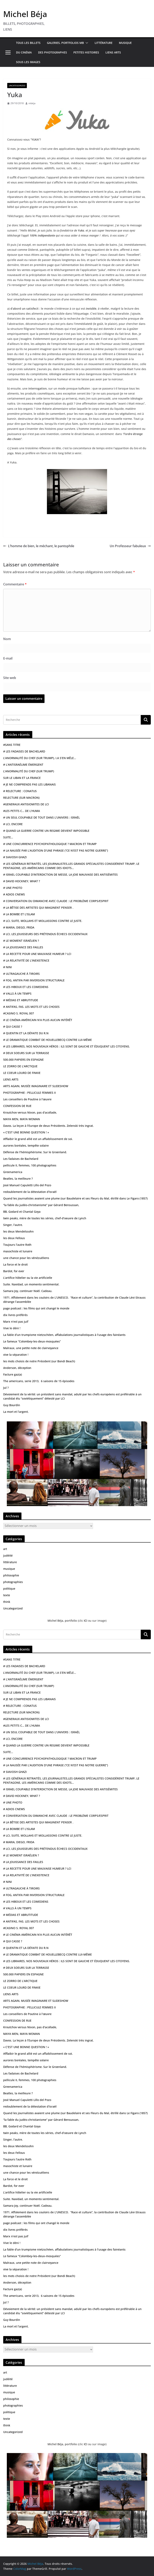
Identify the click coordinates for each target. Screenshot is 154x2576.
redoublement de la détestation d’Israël (30, 1192)
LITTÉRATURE (103, 43)
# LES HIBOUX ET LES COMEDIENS (25, 987)
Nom (7, 639)
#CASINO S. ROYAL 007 (18, 1013)
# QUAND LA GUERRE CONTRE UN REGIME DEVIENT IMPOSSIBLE (46, 831)
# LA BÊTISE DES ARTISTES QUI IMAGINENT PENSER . (38, 907)
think (6, 1602)
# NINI (7, 967)
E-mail (7, 658)
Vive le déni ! (11, 1328)
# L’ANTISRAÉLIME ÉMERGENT (23, 764)
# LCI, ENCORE (13, 824)
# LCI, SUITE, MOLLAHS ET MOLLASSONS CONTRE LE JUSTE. (42, 921)
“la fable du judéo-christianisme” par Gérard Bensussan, (41, 1205)
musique (9, 1569)
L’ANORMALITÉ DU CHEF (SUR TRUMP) (28, 771)
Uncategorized (17, 85)
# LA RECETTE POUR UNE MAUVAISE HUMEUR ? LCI (37, 954)
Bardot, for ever (13, 1271)
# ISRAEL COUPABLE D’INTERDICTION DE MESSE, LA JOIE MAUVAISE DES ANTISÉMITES (60, 874)
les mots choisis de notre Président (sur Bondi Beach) (39, 1361)
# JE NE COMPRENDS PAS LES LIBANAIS (29, 784)
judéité (8, 1555)
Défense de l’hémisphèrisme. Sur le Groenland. (35, 1152)
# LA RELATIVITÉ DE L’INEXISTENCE (26, 960)
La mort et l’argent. (16, 1412)
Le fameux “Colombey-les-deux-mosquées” (32, 1341)
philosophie (11, 1575)
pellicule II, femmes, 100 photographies (29, 1165)
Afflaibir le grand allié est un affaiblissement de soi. (38, 1139)
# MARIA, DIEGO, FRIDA (18, 927)
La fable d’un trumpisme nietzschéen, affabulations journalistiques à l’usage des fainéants (64, 1335)
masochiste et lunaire (17, 1251)
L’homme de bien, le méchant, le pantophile (38, 546)
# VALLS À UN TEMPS (17, 993)
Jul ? (6, 1388)
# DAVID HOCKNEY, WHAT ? (21, 881)
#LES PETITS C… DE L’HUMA (21, 811)
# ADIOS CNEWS (14, 894)
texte (6, 1595)
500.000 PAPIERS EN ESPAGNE (23, 1059)
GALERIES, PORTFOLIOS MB (65, 43)
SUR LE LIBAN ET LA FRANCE (22, 778)
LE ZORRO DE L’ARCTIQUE (20, 1066)
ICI (86, 1620)
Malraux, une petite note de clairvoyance (30, 1348)
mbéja (31, 103)
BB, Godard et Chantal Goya (22, 1211)
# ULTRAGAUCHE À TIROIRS (21, 974)
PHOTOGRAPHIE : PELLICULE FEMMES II (29, 1093)
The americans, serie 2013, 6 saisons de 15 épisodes (38, 1381)
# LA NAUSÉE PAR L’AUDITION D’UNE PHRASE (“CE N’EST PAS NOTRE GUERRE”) (55, 850)
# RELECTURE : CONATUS (20, 791)
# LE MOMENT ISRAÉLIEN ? (21, 941)
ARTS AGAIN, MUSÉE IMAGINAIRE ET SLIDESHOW (35, 1086)
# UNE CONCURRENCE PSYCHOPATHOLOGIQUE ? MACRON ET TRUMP (50, 844)
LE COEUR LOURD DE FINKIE (22, 1073)
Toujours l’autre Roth (17, 1245)
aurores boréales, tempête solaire (26, 1145)
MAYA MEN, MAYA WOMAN (21, 1119)
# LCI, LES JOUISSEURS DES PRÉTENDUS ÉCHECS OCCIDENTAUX (45, 934)
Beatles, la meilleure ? (18, 1178)
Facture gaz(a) (12, 1374)
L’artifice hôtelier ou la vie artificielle (27, 1278)
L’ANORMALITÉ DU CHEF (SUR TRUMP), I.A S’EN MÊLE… (39, 758)
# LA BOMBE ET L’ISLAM (19, 914)
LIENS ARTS (113, 52)
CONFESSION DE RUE (17, 1106)
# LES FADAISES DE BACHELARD (24, 751)
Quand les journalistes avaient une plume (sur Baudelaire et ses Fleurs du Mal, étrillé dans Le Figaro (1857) (75, 1198)
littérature (10, 1562)
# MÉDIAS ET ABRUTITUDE (20, 1000)
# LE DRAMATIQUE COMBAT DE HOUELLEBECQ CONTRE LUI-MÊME (47, 1040)
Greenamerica (12, 1172)
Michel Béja (25, 13)
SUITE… (8, 837)
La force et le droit (15, 1264)
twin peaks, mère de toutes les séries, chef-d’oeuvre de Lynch (44, 1218)
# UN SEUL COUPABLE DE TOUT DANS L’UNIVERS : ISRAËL (41, 817)
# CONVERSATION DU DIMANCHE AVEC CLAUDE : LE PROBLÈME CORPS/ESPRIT (55, 901)
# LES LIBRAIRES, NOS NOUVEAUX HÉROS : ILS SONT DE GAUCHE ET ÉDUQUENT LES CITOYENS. (66, 1046)
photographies (13, 1582)
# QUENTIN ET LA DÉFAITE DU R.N (26, 1033)
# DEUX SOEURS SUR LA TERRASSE (26, 1053)
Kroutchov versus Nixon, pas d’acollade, (30, 1112)
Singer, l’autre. (13, 1225)
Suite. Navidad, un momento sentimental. (31, 1284)
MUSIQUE (125, 43)
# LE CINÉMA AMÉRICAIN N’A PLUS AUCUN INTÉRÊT (37, 1020)
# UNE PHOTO (12, 888)
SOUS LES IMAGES (28, 62)
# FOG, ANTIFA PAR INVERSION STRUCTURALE (34, 980)
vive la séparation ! (15, 1354)
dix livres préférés (15, 1315)
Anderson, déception (17, 1368)
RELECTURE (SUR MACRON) (21, 798)
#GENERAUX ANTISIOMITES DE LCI (26, 804)
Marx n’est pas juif (15, 1321)
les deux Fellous (14, 1238)
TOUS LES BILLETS (28, 43)
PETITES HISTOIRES (86, 52)
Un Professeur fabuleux (130, 546)
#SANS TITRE (11, 745)
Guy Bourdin (11, 1405)
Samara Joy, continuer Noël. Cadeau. (27, 1291)
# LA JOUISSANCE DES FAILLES (23, 947)
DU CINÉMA (24, 52)
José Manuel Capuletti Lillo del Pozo (27, 1185)
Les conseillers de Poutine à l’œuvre (27, 1099)
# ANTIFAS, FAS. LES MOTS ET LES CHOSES (31, 1007)
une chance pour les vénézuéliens (26, 1258)
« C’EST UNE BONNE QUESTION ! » (26, 1132)
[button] (86, 43)
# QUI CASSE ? (12, 1026)
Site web (9, 678)
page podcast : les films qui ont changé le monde (36, 1308)
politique (9, 1588)
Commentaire (15, 584)
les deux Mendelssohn (18, 1231)
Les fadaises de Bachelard (20, 1159)
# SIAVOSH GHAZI (15, 857)
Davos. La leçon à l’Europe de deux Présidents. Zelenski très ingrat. (48, 1126)
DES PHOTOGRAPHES (52, 52)
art (5, 1549)
